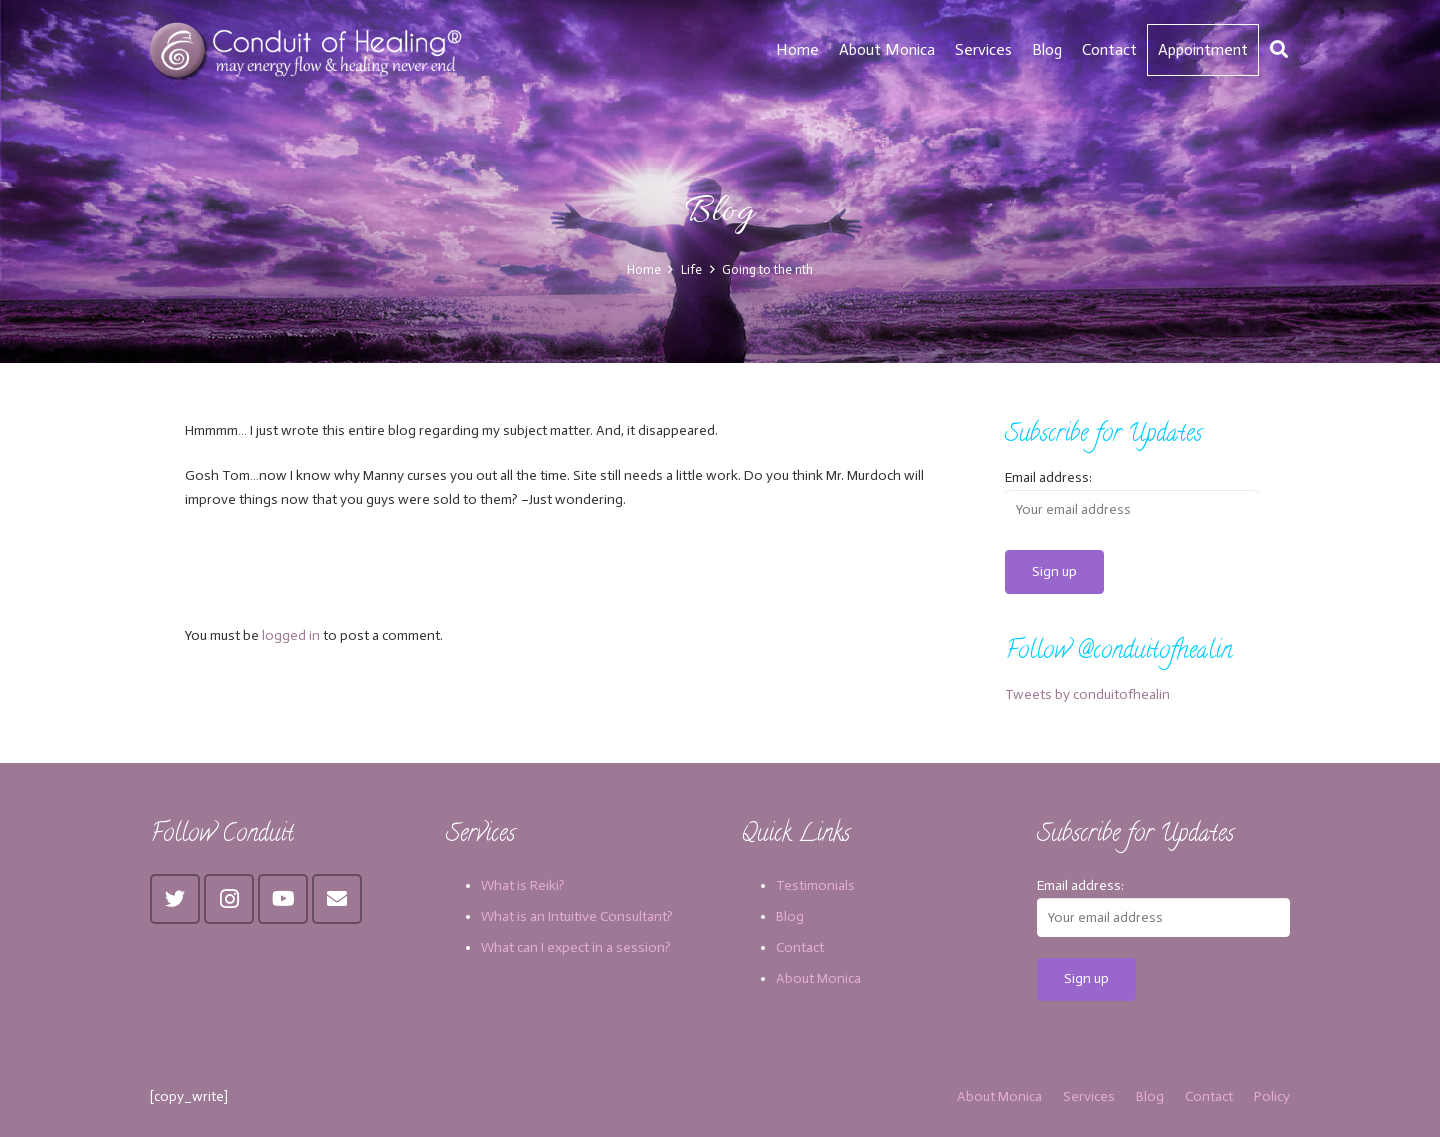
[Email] (337, 899)
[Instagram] (229, 899)
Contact (800, 947)
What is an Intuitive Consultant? (577, 916)
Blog (790, 916)
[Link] (308, 50)
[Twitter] (175, 899)
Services (1089, 1096)
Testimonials (815, 885)
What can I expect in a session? (576, 947)
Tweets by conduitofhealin (1087, 694)
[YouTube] (283, 899)
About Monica (818, 978)
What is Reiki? (523, 885)
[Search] (1279, 49)
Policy (1272, 1096)
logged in (291, 635)
